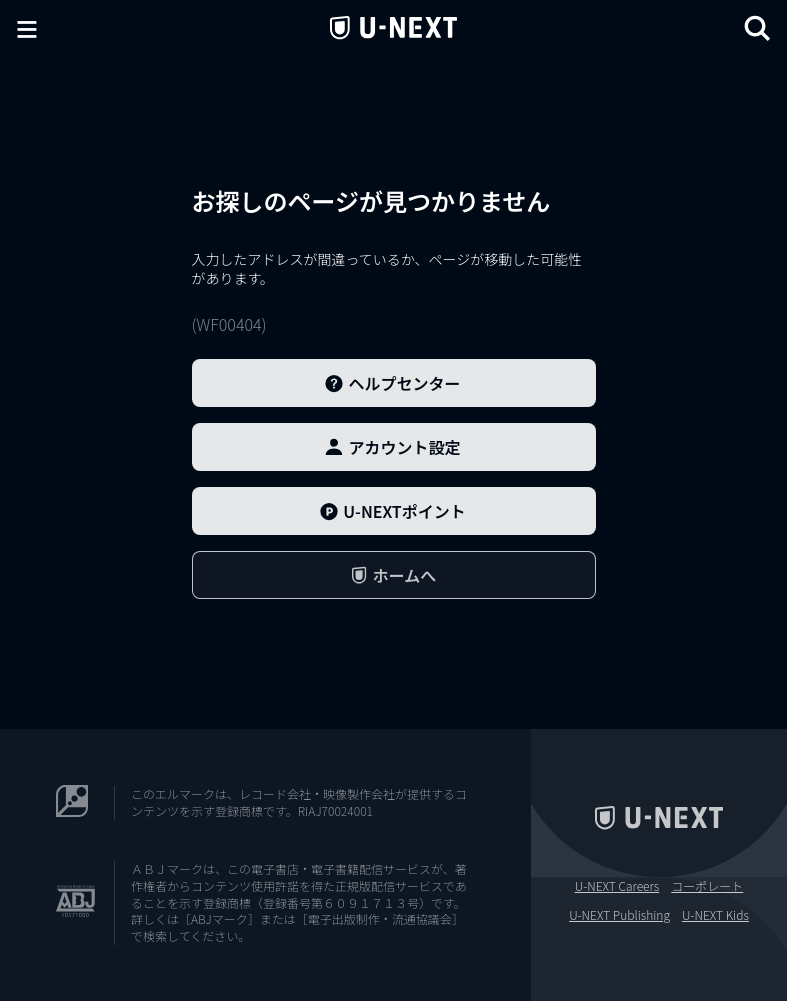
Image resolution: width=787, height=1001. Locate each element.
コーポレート (707, 886)
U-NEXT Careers (617, 886)
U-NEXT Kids (715, 915)
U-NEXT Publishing (619, 915)
